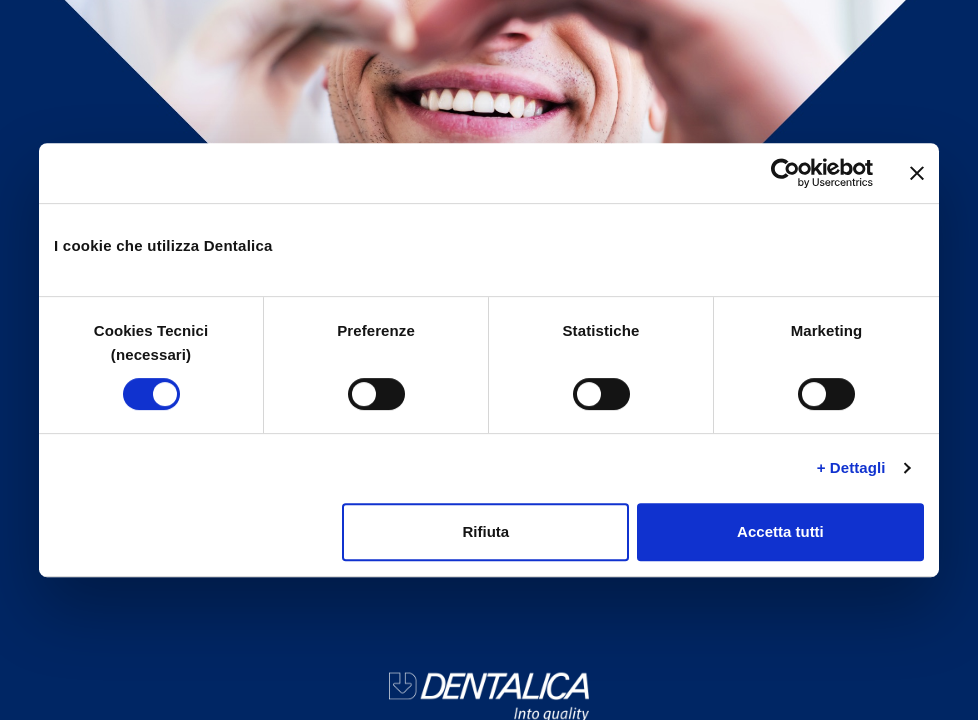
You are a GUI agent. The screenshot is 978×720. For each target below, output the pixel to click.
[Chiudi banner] (917, 173)
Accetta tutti (780, 531)
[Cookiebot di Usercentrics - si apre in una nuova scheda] (785, 173)
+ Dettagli (851, 467)
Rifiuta (486, 531)
